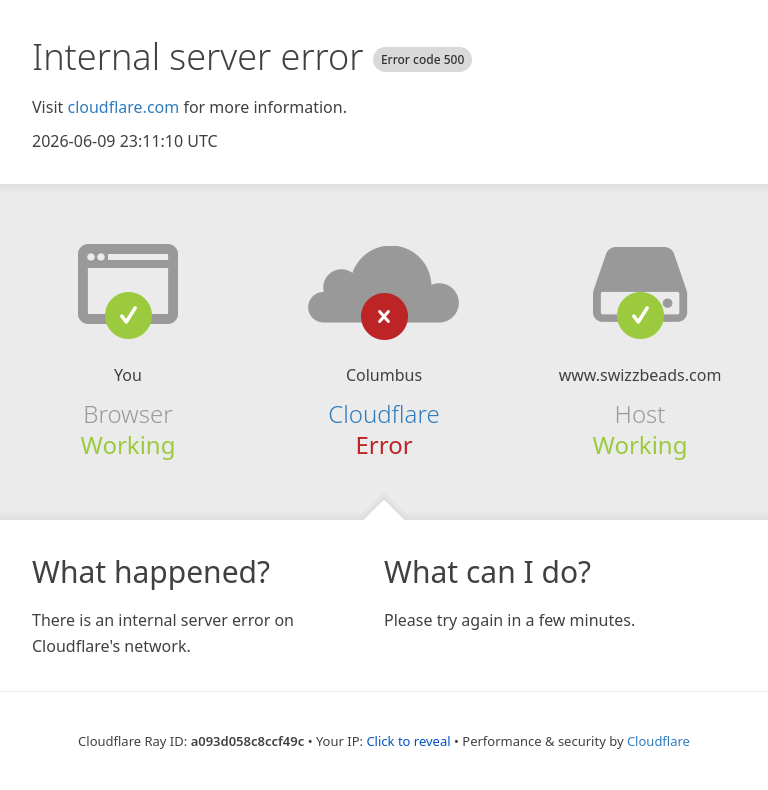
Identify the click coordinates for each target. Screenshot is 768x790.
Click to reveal (408, 741)
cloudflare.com (123, 107)
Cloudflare (383, 413)
